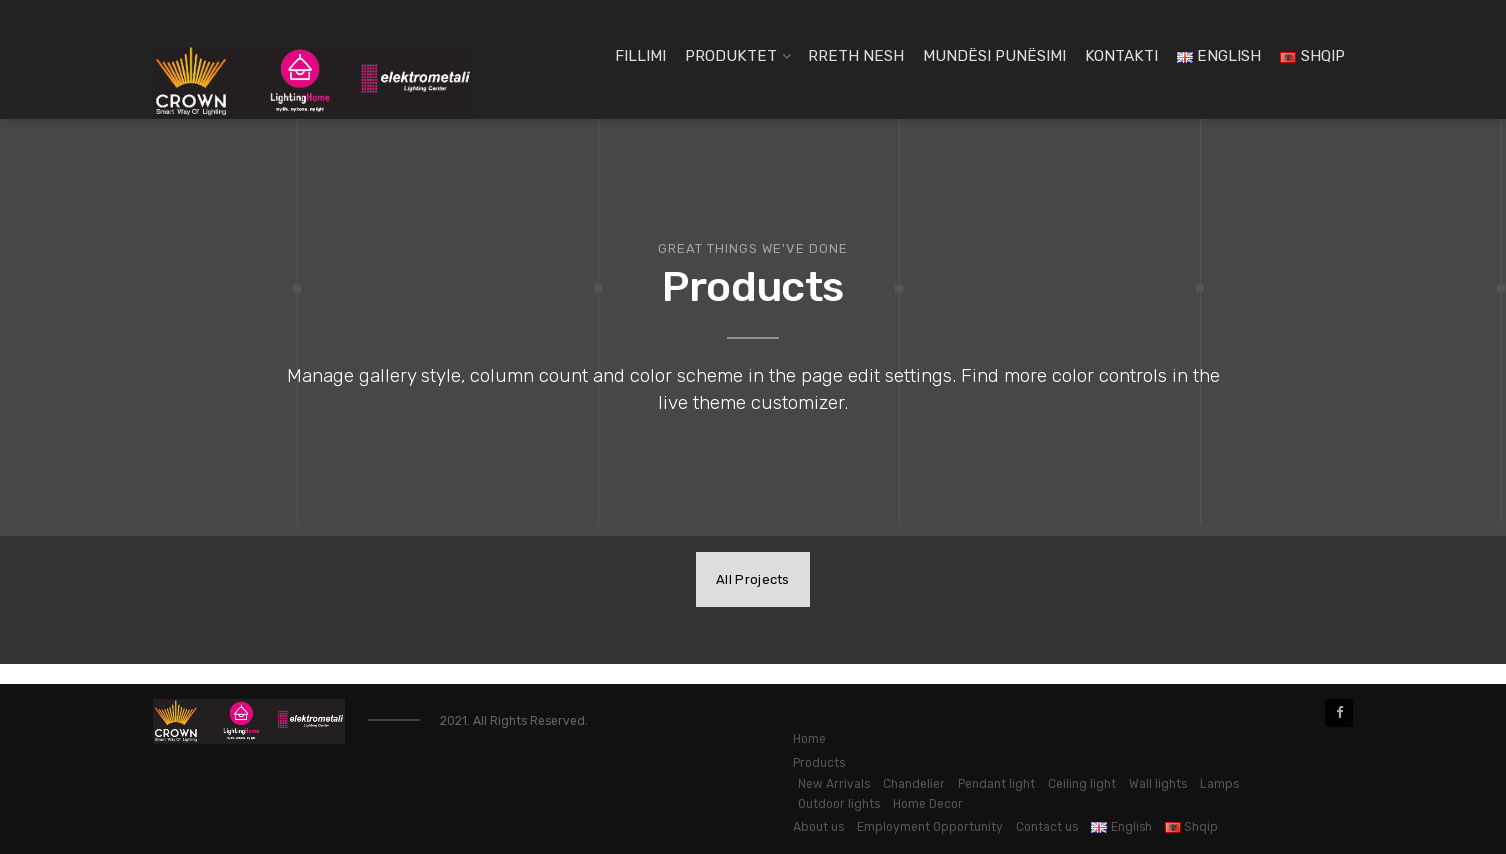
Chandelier (914, 784)
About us (818, 827)
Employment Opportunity (930, 827)
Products (819, 763)
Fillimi (640, 56)
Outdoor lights (839, 804)
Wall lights (1158, 784)
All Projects (753, 579)
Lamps (1219, 784)
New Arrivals (834, 784)
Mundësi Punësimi (994, 56)
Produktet (731, 56)
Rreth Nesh (856, 56)
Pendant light (996, 784)
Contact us (1047, 827)
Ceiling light (1082, 784)
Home (809, 739)
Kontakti (1121, 56)
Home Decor (928, 804)
